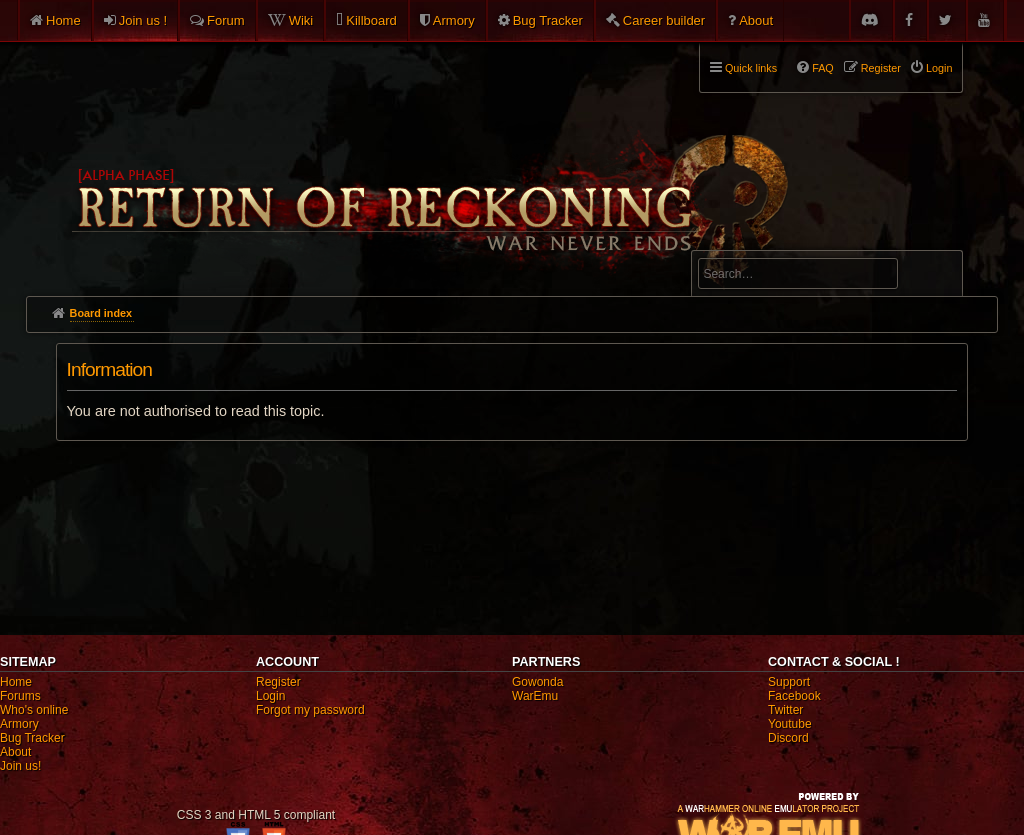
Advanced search (760, 241)
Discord (788, 738)
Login (270, 696)
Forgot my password (310, 710)
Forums (20, 696)
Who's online (34, 710)
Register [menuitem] (881, 68)
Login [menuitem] (939, 68)
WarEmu (535, 696)
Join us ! (143, 20)
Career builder (664, 20)
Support (789, 682)
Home (63, 20)
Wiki (301, 20)
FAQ (823, 68)
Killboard (371, 20)
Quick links (751, 68)
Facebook (794, 696)
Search (936, 277)
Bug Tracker (548, 20)
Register (278, 682)
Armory (454, 20)
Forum (226, 20)
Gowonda (537, 682)
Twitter (785, 710)
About (756, 20)
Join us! (20, 766)
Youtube (790, 724)
